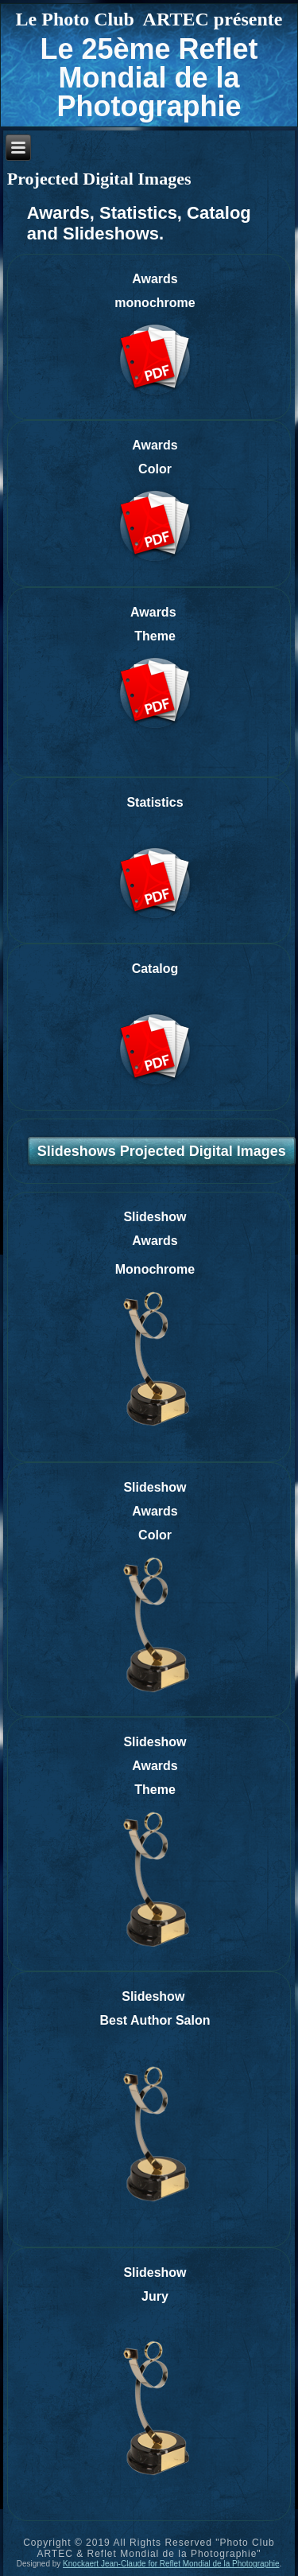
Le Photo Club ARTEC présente (149, 19)
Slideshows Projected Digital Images (161, 1151)
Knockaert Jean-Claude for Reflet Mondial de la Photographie (171, 2563)
